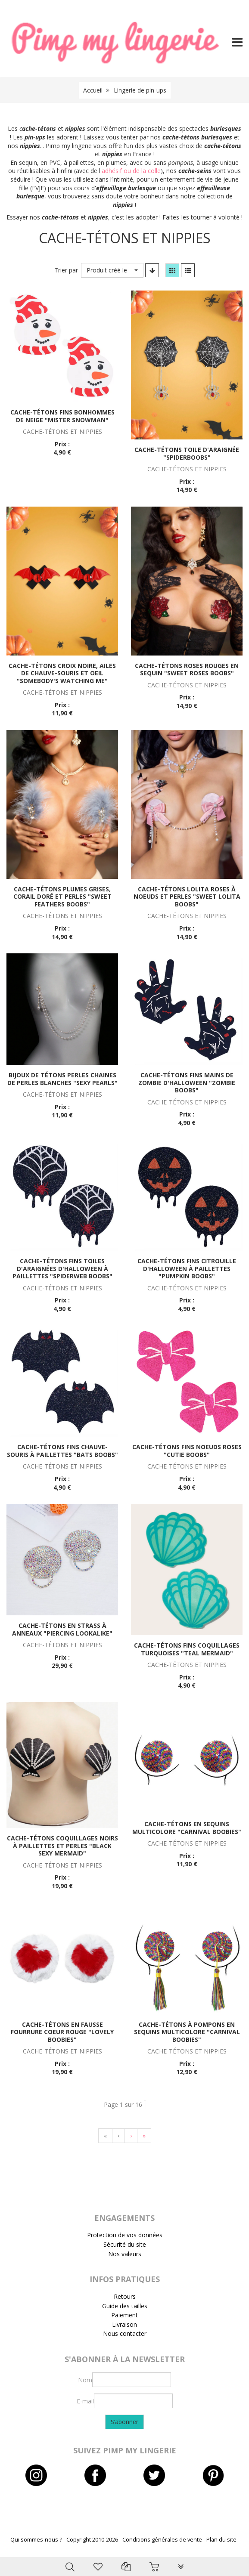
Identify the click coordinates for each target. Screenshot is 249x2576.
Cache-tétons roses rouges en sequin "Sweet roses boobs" (187, 669)
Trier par (66, 270)
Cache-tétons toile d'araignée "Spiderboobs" (186, 453)
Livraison (124, 2324)
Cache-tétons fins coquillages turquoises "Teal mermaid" (187, 1649)
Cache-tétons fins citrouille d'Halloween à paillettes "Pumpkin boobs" (186, 1268)
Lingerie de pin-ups (140, 90)
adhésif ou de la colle (131, 171)
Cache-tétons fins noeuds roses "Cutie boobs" (187, 1451)
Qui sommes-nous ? (36, 2539)
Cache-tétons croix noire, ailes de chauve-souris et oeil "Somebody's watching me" (62, 673)
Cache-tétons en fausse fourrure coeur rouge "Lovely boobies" (62, 2032)
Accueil (93, 90)
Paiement (124, 2315)
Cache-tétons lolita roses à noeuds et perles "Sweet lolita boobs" (187, 896)
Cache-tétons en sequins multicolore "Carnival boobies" (186, 1828)
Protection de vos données (124, 2235)
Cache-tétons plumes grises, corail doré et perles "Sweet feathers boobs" (62, 896)
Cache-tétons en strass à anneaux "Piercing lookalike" (62, 1629)
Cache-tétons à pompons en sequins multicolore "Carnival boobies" (187, 2032)
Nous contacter (124, 2333)
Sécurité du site (124, 2244)
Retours (125, 2296)
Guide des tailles (124, 2306)
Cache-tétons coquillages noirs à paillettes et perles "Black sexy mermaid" (62, 1845)
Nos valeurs (124, 2254)
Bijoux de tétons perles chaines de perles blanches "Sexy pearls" (62, 1079)
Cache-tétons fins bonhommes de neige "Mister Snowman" (62, 416)
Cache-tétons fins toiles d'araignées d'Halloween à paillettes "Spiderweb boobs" (62, 1268)
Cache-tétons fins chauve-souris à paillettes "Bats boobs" (62, 1451)
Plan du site (221, 2539)
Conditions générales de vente (162, 2539)
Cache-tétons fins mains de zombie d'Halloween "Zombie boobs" (186, 1082)
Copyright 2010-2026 (92, 2539)
